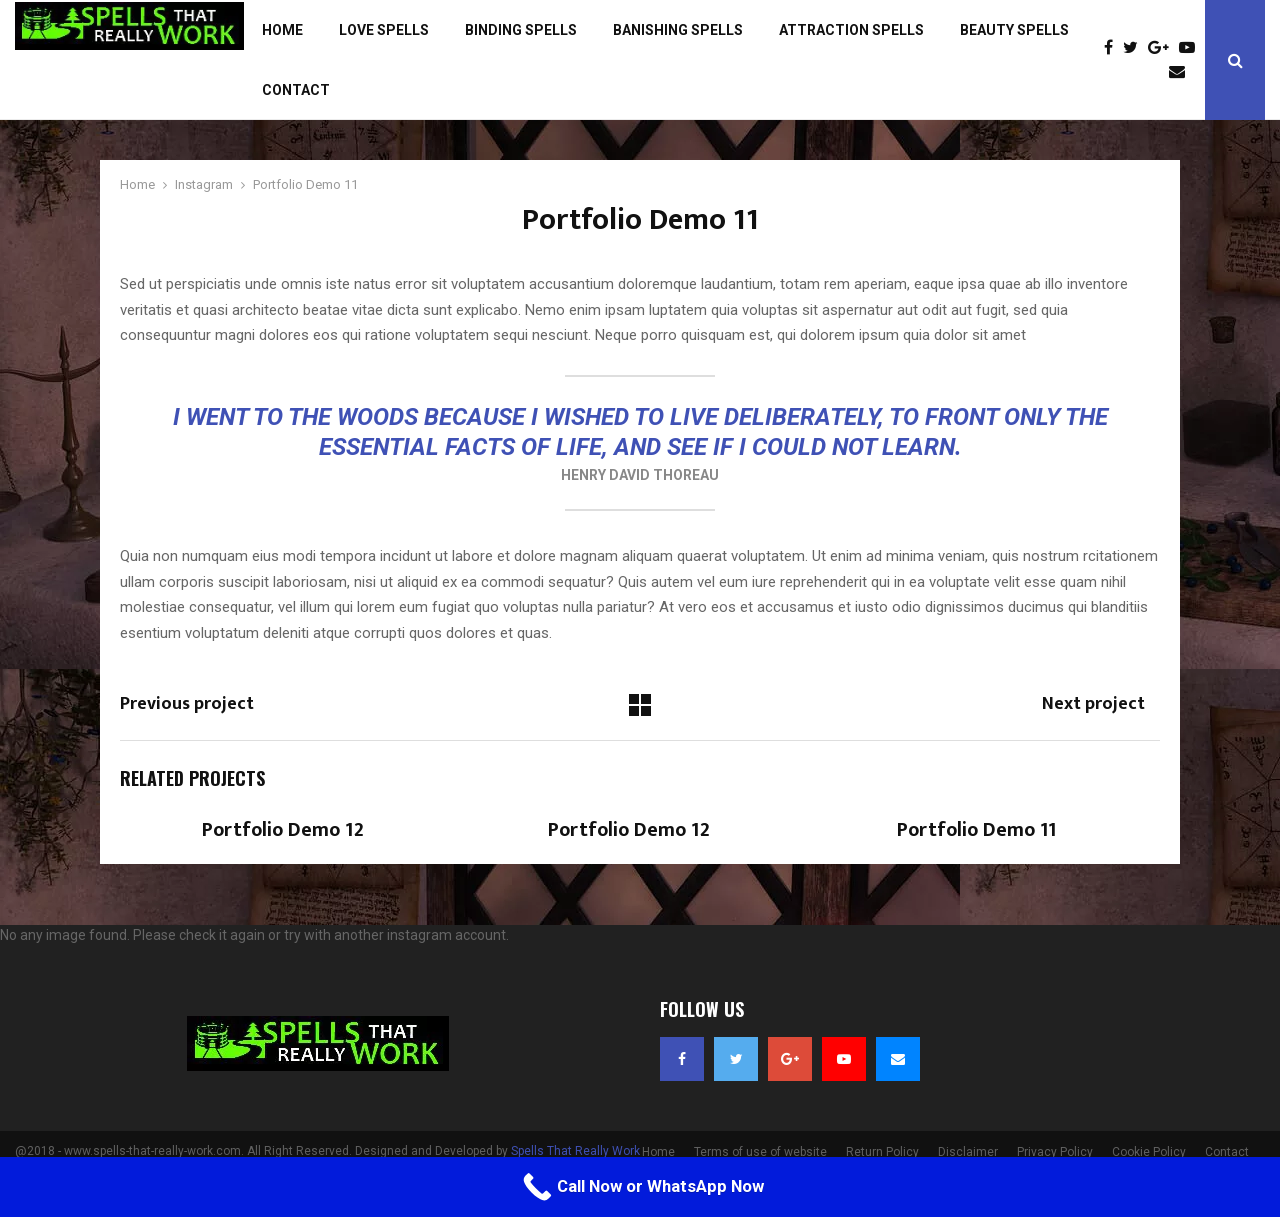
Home (282, 30)
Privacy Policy (1055, 1152)
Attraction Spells (851, 30)
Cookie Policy (1149, 1152)
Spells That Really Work (575, 1151)
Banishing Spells (678, 30)
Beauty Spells (1014, 30)
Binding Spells (521, 30)
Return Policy (882, 1152)
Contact (296, 90)
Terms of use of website (760, 1152)
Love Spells (384, 30)
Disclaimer (968, 1152)
